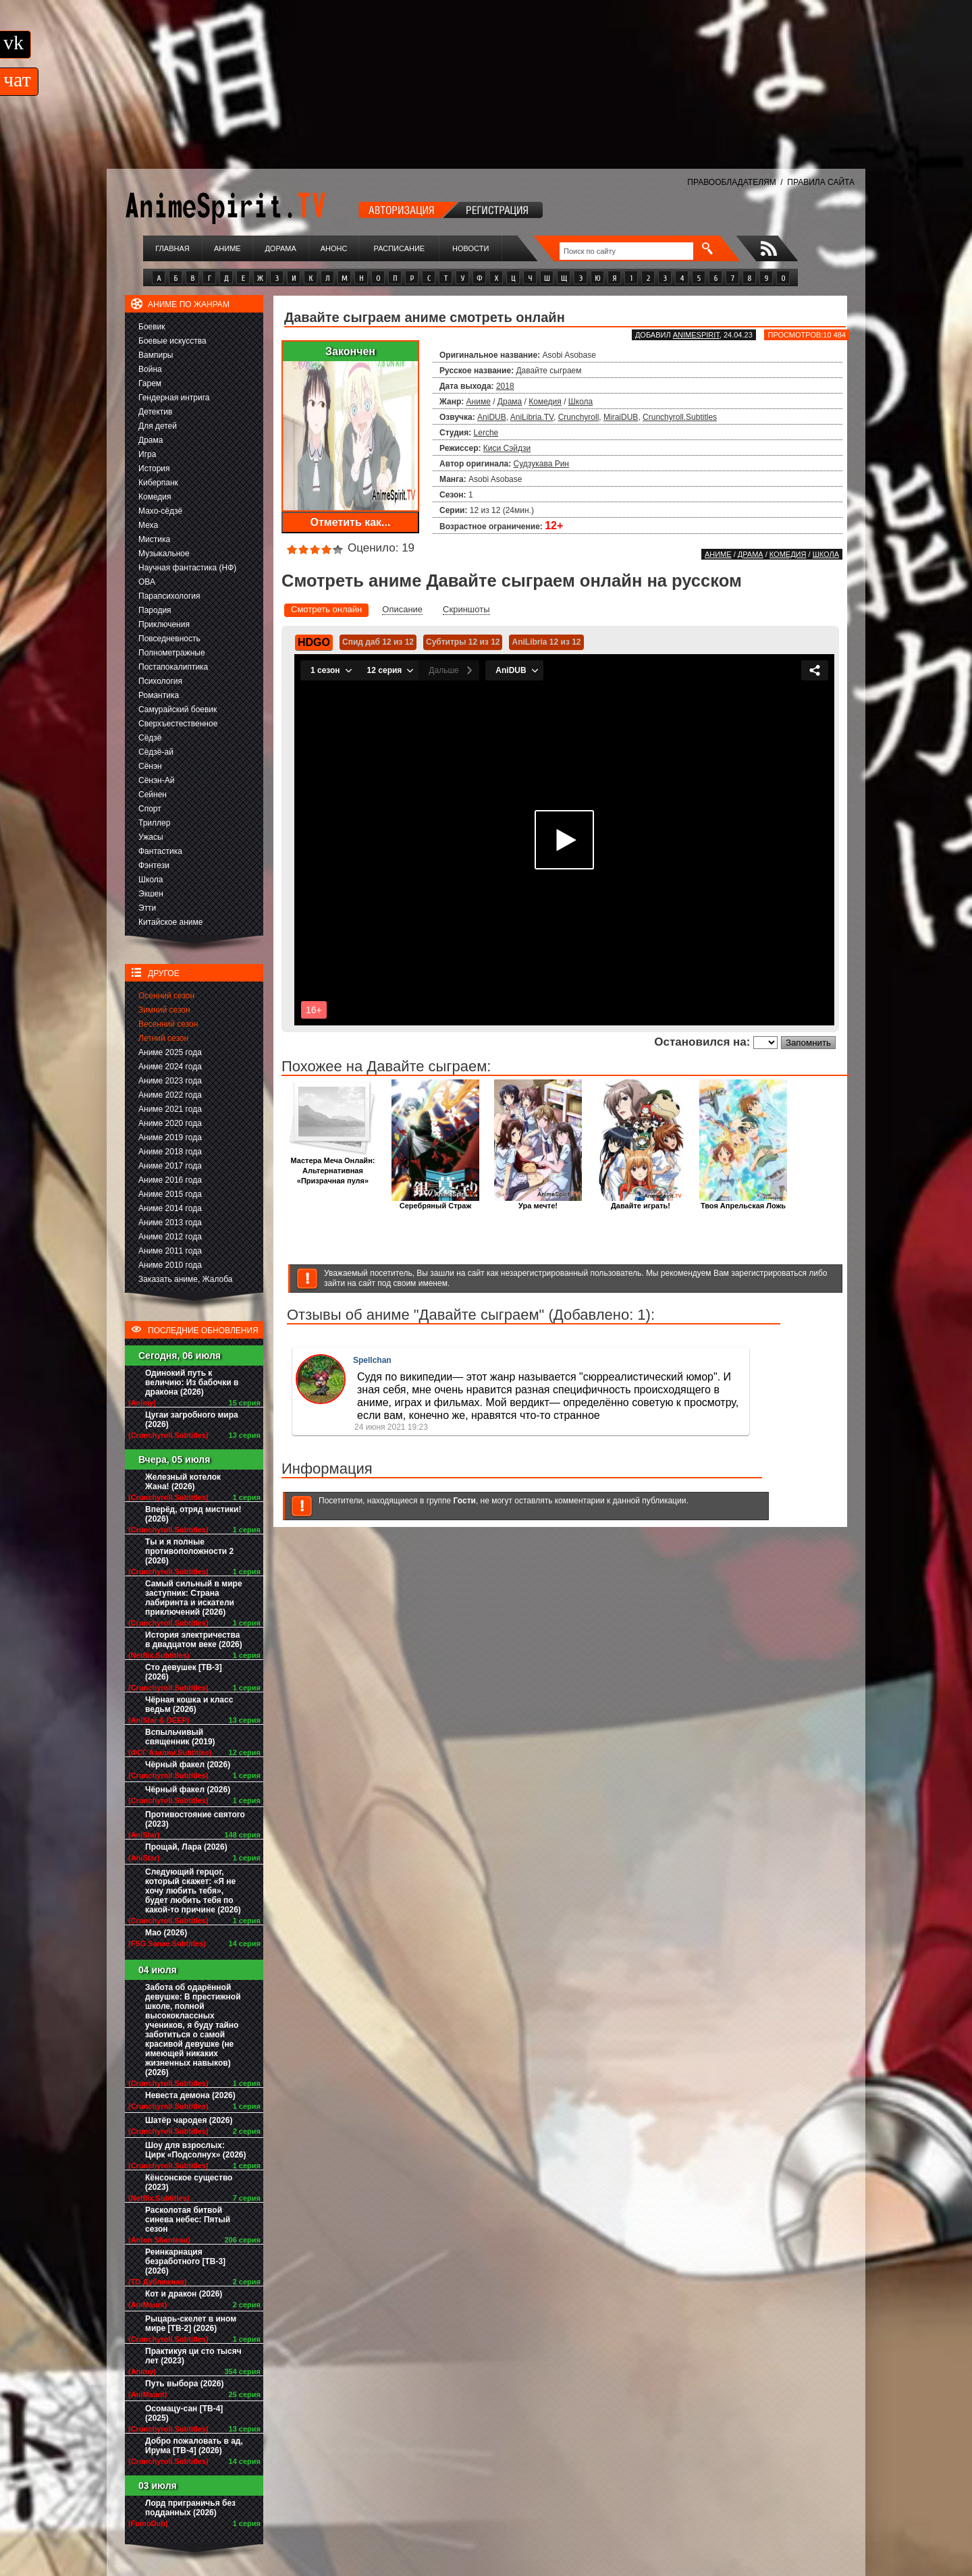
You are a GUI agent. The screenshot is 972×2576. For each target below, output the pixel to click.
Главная (172, 248)
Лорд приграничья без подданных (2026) (190, 2507)
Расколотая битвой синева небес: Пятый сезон (187, 2219)
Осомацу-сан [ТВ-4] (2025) (184, 2413)
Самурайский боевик (177, 709)
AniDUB (491, 417)
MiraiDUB (620, 417)
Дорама (280, 248)
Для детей (157, 426)
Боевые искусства (172, 341)
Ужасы (150, 837)
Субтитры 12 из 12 (463, 642)
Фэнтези (153, 865)
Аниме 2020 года (170, 1123)
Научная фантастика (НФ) (187, 567)
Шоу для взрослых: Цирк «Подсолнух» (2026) (195, 2150)
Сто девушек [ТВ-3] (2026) (183, 1672)
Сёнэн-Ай (156, 780)
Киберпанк (158, 482)
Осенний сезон (166, 995)
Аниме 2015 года (170, 1194)
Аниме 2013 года (170, 1222)
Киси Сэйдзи (507, 448)
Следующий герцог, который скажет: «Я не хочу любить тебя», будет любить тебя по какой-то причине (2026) (193, 1890)
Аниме (227, 248)
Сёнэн (150, 766)
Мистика (154, 539)
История (154, 468)
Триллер (154, 823)
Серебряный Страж (435, 1202)
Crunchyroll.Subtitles (680, 417)
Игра (147, 454)
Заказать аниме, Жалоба (185, 1279)
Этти (147, 908)
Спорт (149, 808)
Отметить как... (350, 522)
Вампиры (155, 355)
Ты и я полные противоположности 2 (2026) (189, 1551)
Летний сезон (163, 1038)
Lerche (486, 432)
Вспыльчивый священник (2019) (180, 1736)
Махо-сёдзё (160, 511)
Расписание (399, 248)
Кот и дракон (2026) (183, 2294)
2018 (505, 386)
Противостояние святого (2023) (195, 1819)
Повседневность (169, 638)
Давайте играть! (640, 1202)
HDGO (314, 642)
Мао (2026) (166, 1932)
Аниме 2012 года (170, 1236)
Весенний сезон (168, 1024)
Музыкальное (164, 553)
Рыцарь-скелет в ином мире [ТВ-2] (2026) (190, 2323)
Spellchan (372, 1360)
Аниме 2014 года (170, 1208)
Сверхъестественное (177, 723)
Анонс (334, 248)
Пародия (154, 610)
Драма (150, 440)
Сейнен (152, 794)
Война (150, 369)
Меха (148, 525)
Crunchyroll (578, 417)
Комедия (154, 497)
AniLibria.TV (532, 417)
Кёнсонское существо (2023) (188, 2182)
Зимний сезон (164, 1010)
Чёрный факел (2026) (187, 1764)
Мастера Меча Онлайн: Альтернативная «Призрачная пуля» (333, 1167)
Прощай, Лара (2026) (186, 1847)
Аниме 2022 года (170, 1095)
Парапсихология (169, 596)
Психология (160, 681)
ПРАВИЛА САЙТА (821, 182)
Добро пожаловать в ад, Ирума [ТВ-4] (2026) (194, 2445)
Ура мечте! (538, 1202)
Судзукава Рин (541, 463)
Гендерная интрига (173, 397)
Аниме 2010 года (170, 1265)
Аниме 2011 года (170, 1251)
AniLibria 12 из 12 (546, 642)
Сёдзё (150, 738)
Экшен (150, 893)
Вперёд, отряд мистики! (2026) (193, 1514)
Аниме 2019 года (170, 1137)
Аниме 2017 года (170, 1166)
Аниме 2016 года (170, 1180)
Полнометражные (171, 653)
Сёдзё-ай (155, 752)
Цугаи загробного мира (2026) (191, 1419)
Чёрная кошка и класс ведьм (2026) (189, 1704)
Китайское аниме (170, 922)
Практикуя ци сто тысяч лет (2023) (193, 2355)
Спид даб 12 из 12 (378, 642)
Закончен (350, 351)
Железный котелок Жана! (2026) (183, 1481)
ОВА (146, 582)
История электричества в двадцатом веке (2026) (193, 1639)
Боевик (151, 326)
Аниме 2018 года (170, 1151)
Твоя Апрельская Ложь (743, 1202)
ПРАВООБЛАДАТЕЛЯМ (731, 182)
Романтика (158, 695)
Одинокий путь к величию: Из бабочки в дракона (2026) (191, 1382)
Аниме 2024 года (170, 1066)
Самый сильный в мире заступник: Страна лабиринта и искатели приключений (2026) (193, 1598)
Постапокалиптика (173, 667)
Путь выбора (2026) (184, 2383)
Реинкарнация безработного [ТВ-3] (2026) (185, 2261)
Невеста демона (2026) (190, 2095)
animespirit (696, 335)
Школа (150, 879)
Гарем (149, 383)
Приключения (164, 624)
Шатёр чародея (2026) (188, 2120)
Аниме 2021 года (170, 1109)
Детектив (155, 412)
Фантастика (160, 851)
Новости (470, 248)
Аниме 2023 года (170, 1080)
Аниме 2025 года (170, 1052)
